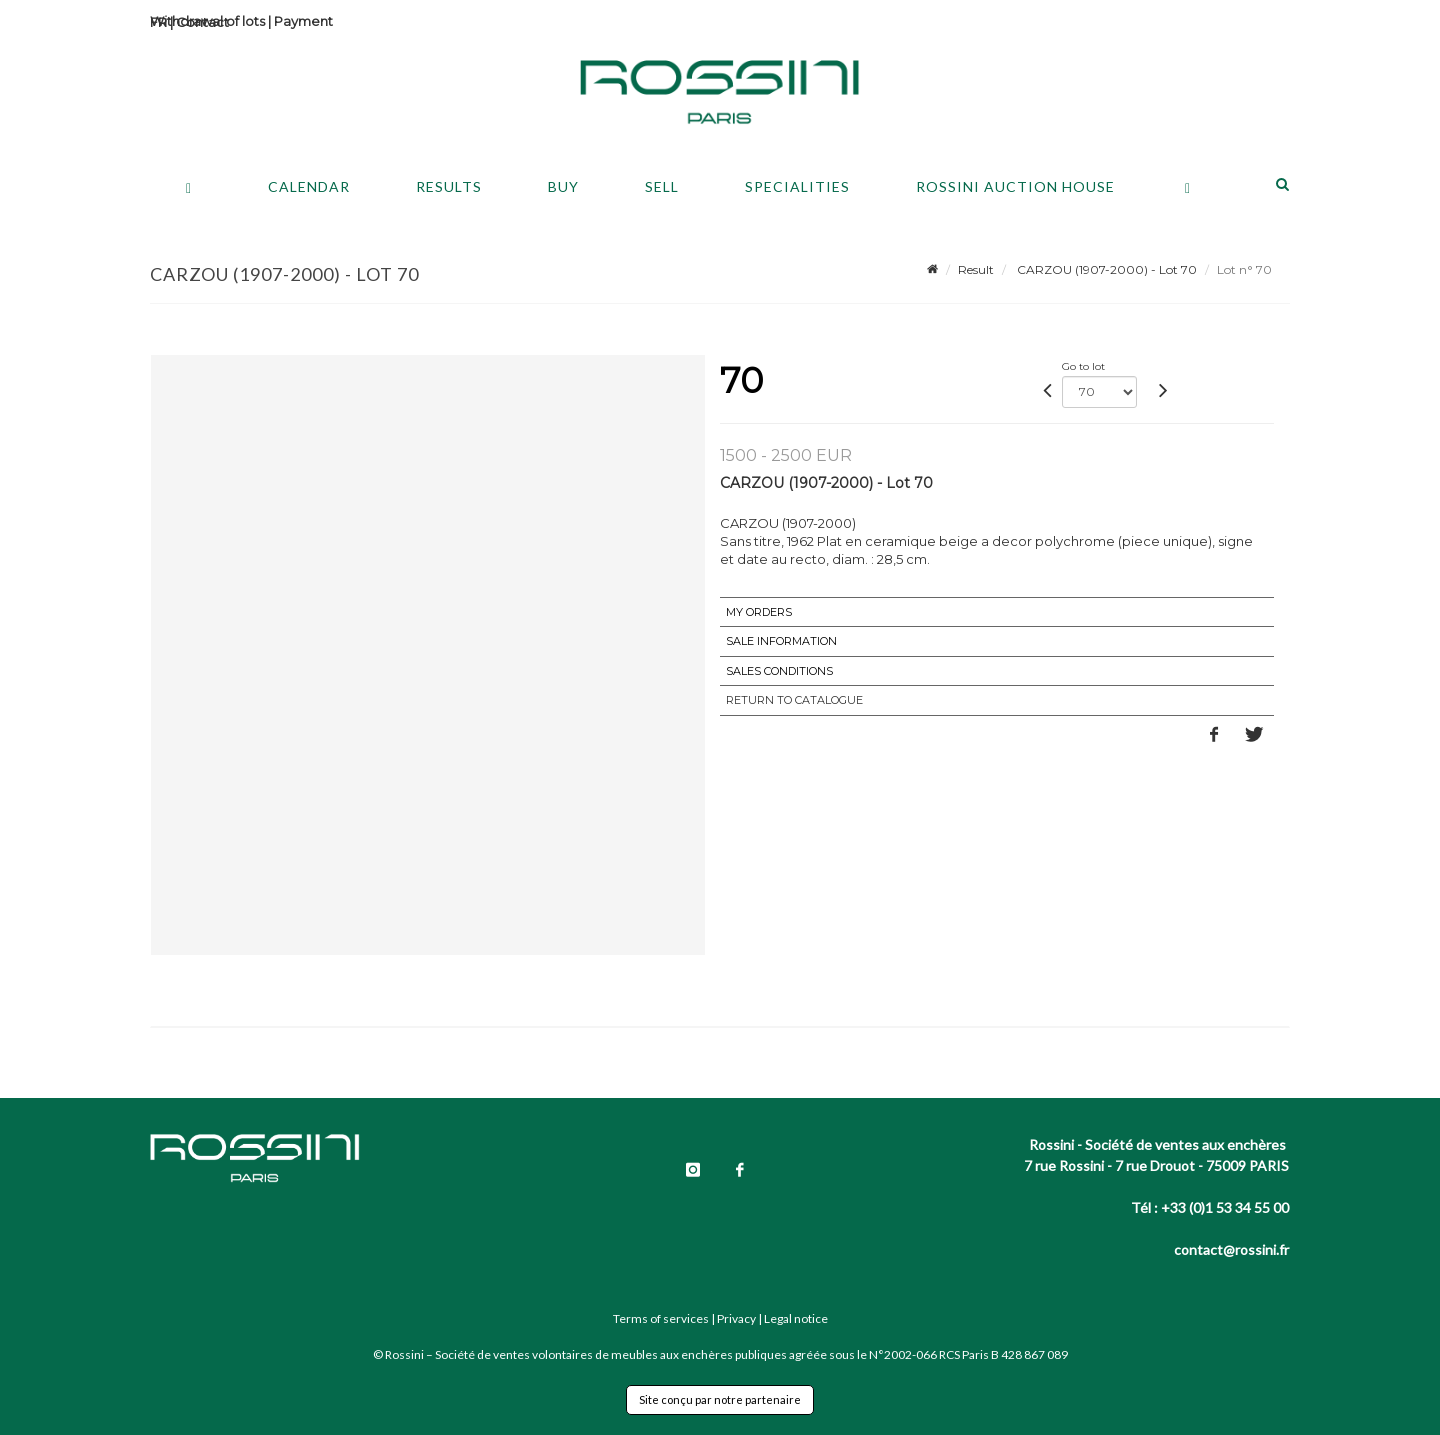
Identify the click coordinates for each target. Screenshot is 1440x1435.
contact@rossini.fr (1231, 1249)
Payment (303, 21)
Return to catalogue (794, 700)
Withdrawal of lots (207, 21)
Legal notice (796, 1318)
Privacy (736, 1318)
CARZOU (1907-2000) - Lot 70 (1105, 269)
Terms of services (661, 1318)
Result (976, 269)
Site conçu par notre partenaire (720, 1399)
